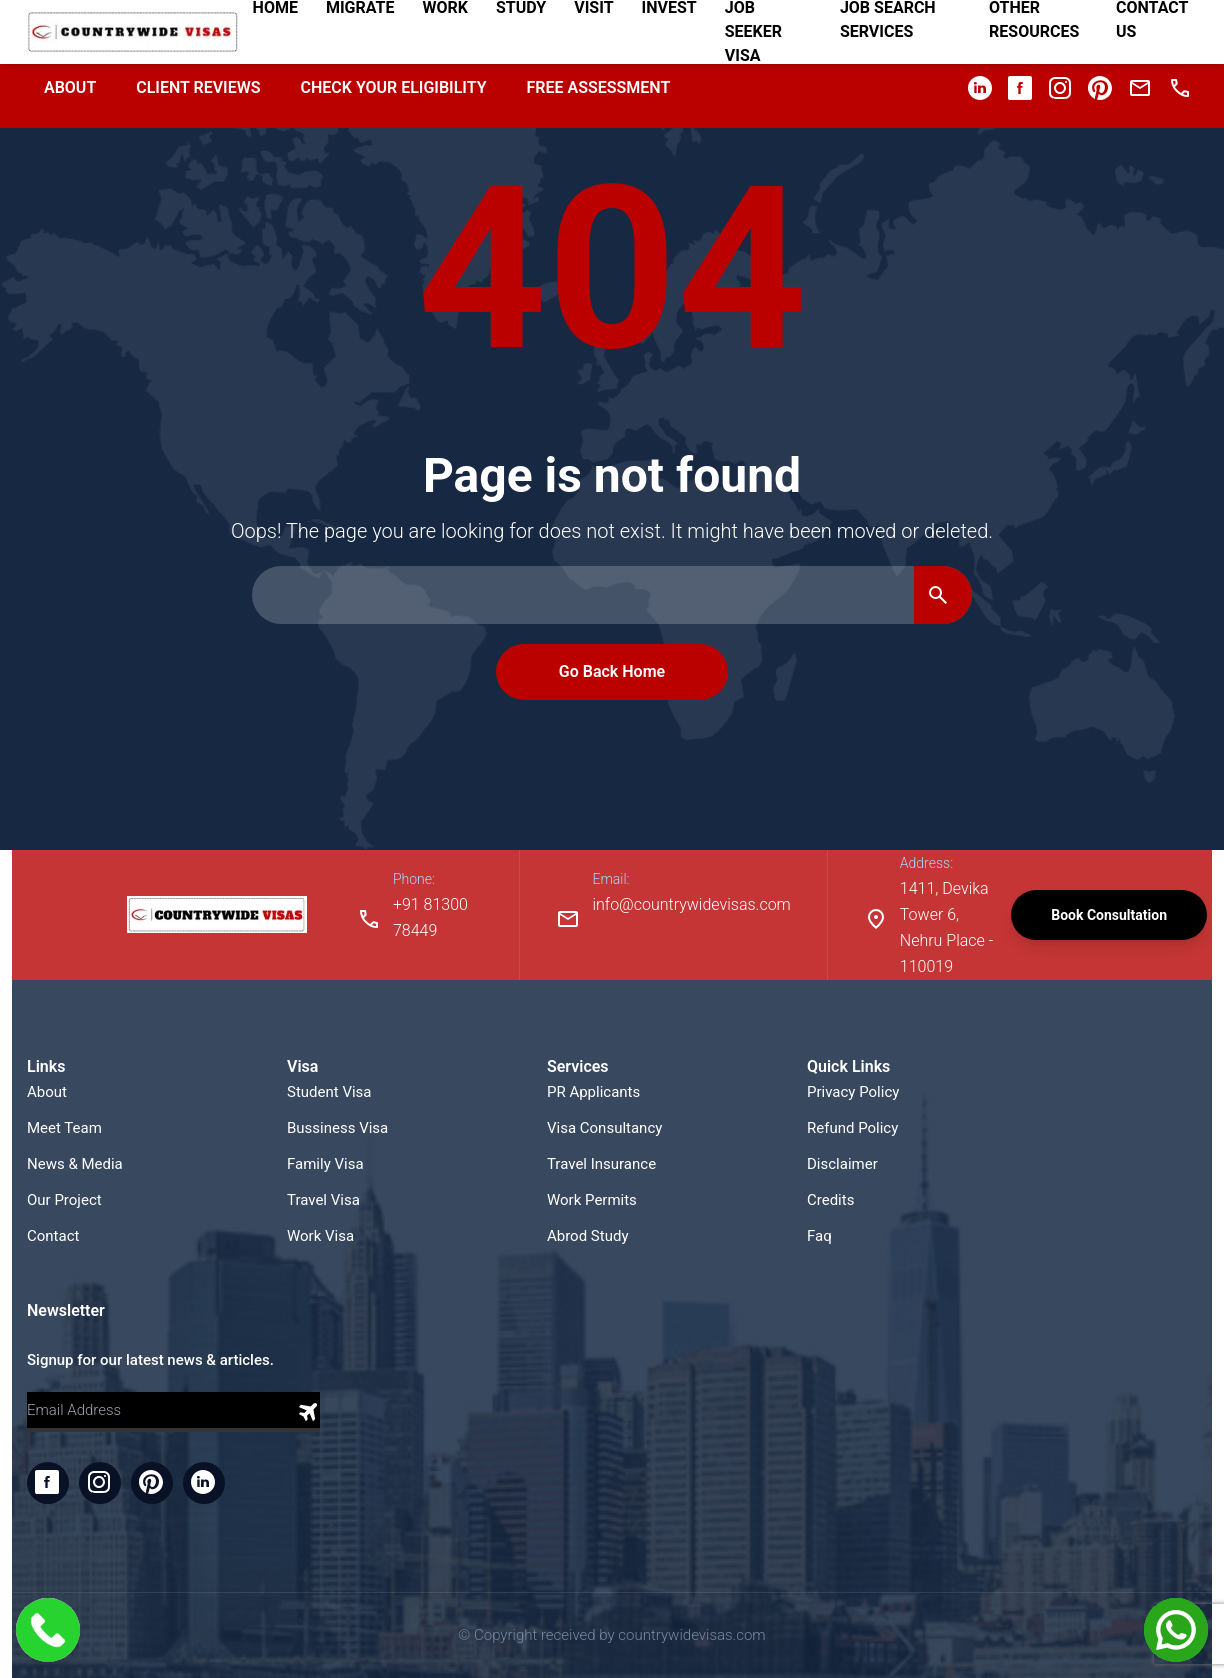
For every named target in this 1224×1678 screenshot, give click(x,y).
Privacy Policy (853, 1092)
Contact (53, 1236)
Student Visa (329, 1092)
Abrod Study (588, 1236)
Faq (819, 1236)
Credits (830, 1200)
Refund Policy (852, 1128)
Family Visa (325, 1164)
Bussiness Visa (337, 1128)
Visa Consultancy (604, 1128)
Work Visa (320, 1236)
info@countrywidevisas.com (691, 904)
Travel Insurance (601, 1164)
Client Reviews (198, 87)
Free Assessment (599, 87)
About (70, 87)
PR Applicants (593, 1092)
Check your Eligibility (393, 87)
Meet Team (64, 1128)
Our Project (64, 1200)
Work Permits (592, 1200)
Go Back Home (612, 671)
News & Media (75, 1164)
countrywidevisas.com (691, 1635)
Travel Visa (323, 1200)
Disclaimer (842, 1164)
